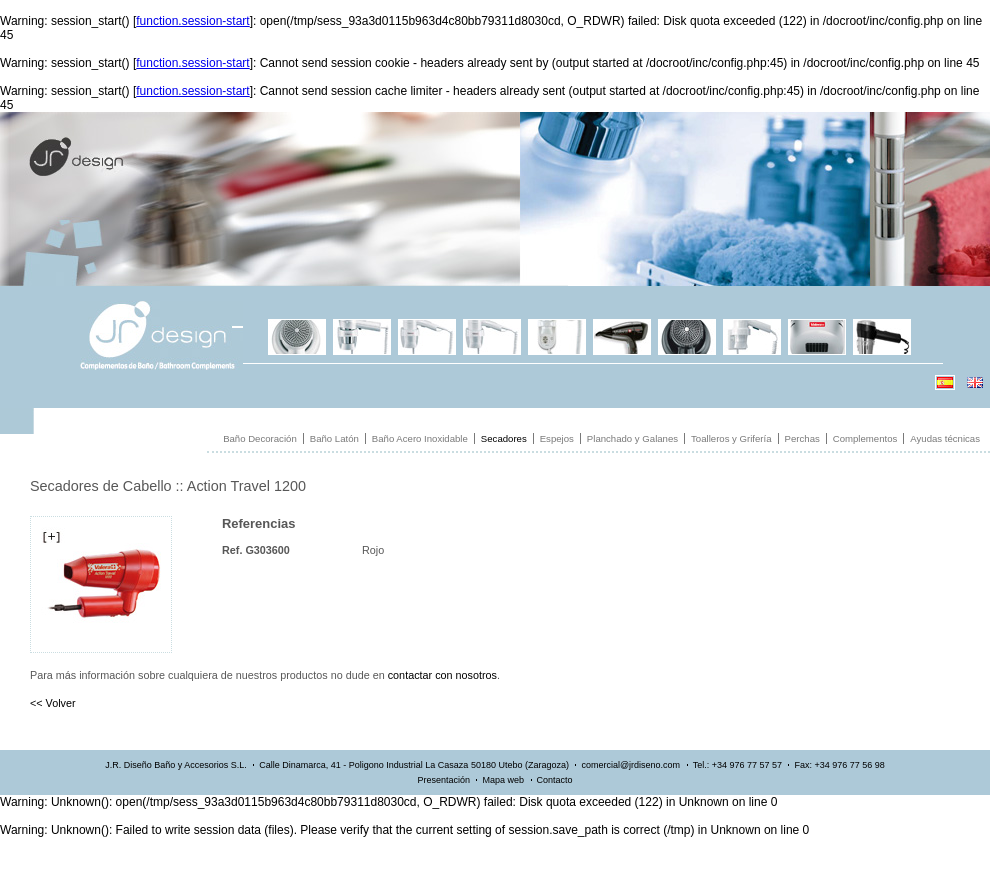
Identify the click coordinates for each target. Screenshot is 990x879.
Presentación (443, 780)
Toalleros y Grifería (731, 438)
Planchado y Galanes (632, 438)
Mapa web (503, 780)
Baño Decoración (260, 438)
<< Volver (53, 703)
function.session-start (192, 21)
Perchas (802, 438)
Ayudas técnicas (945, 438)
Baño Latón (334, 438)
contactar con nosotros (442, 675)
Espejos (557, 438)
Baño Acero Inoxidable (420, 438)
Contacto (555, 780)
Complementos (865, 438)
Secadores (504, 438)
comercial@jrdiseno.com (630, 765)
